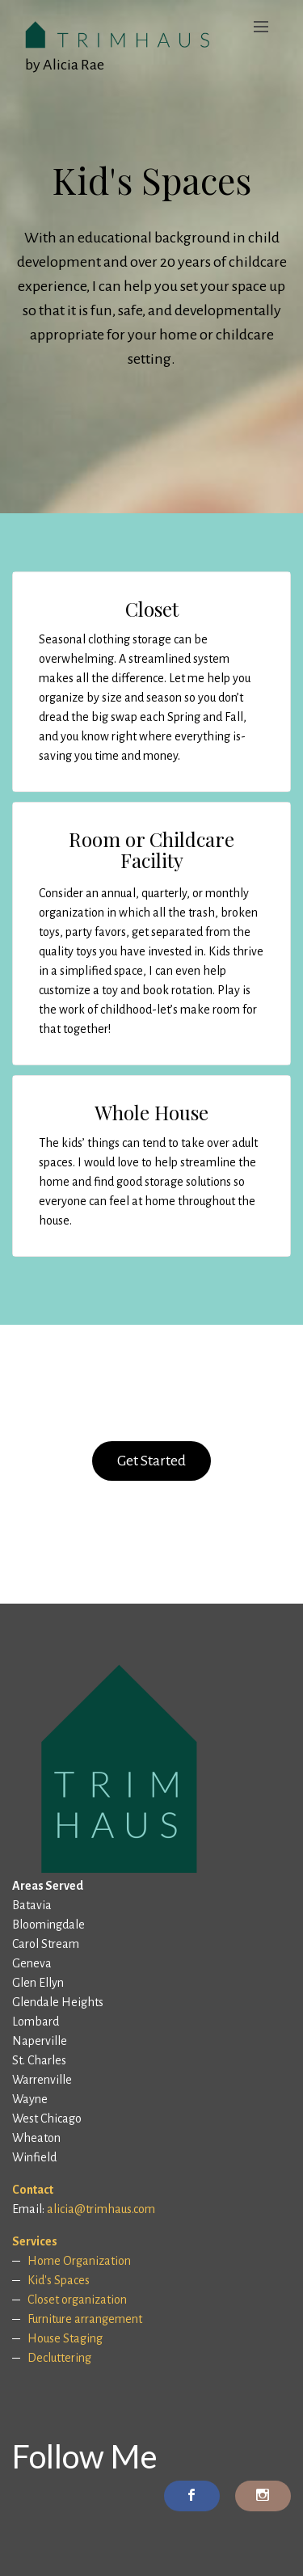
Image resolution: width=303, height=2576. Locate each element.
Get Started (151, 1460)
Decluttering (59, 2357)
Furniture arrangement (84, 2318)
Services (34, 2241)
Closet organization (77, 2299)
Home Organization (79, 2260)
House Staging (65, 2338)
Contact (32, 2189)
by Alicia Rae (64, 65)
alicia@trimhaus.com (101, 2209)
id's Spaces (62, 2280)
